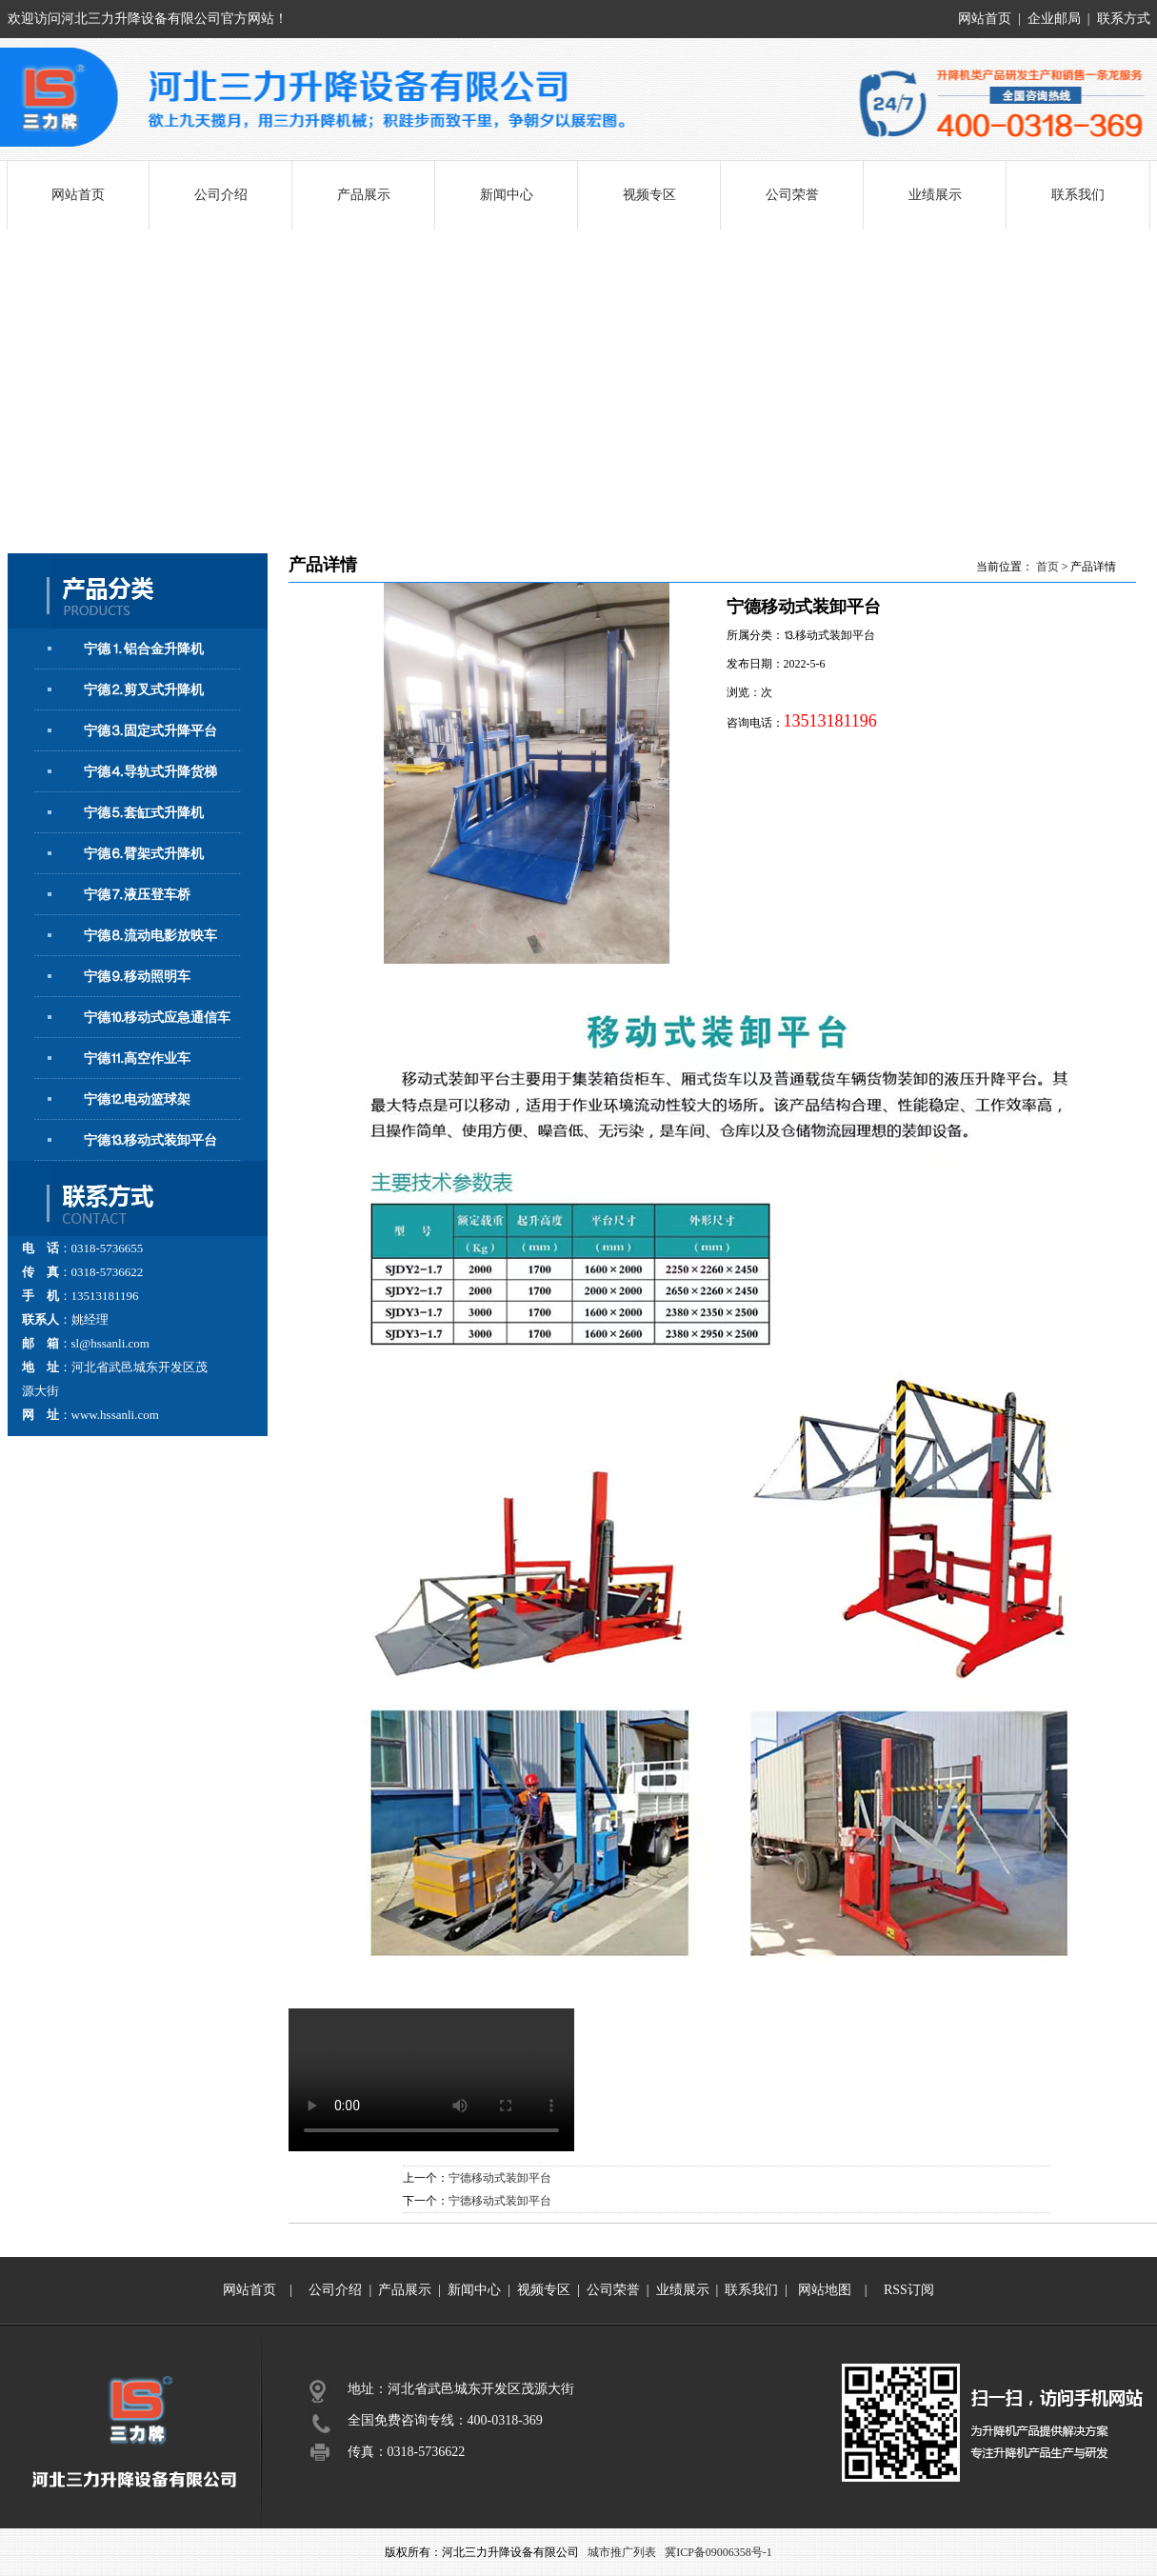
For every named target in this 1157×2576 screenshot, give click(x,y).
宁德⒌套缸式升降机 (144, 813)
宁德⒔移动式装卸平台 (150, 1140)
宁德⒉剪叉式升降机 (144, 690)
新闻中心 (506, 195)
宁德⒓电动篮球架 (137, 1099)
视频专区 (649, 195)
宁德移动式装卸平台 (500, 2178)
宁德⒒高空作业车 (137, 1058)
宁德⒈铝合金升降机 (144, 649)
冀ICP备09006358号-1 (718, 2552)
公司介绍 (221, 195)
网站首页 (984, 18)
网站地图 (824, 2290)
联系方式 (1123, 18)
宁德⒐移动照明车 (137, 976)
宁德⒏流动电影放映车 (150, 936)
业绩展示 (935, 195)
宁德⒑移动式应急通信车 (157, 1017)
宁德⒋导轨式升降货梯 (150, 772)
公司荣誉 (792, 195)
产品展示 (363, 195)
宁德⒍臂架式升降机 (144, 854)
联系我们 (1078, 195)
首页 (1047, 566)
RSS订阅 (909, 2290)
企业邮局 (1054, 18)
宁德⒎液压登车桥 (137, 895)
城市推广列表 (622, 2552)
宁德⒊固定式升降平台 (150, 731)
